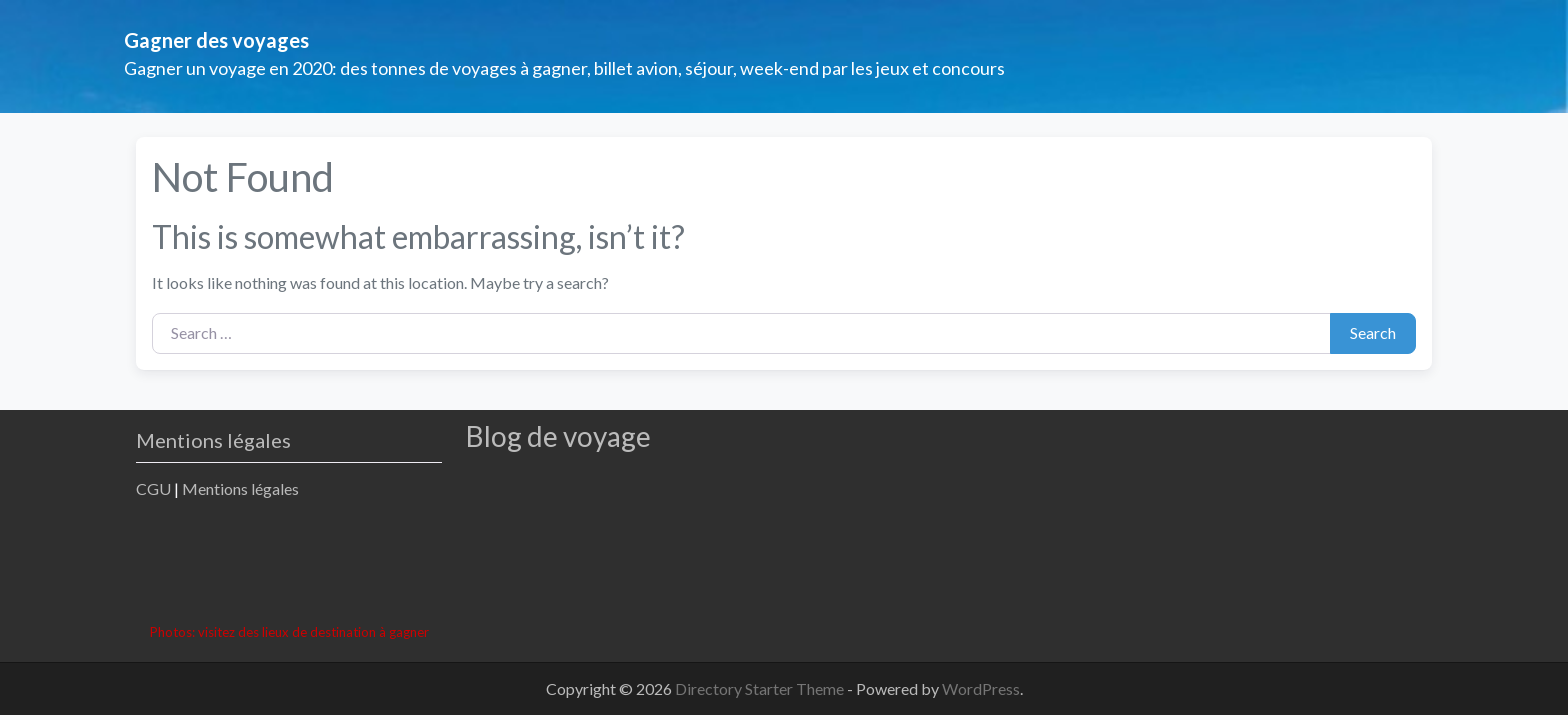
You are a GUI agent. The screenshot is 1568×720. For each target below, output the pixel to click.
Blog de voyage (558, 436)
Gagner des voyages (216, 40)
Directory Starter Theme (761, 688)
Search (1373, 332)
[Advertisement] (500, 564)
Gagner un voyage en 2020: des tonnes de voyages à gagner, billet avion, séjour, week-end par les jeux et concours (564, 68)
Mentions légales (240, 488)
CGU (153, 488)
